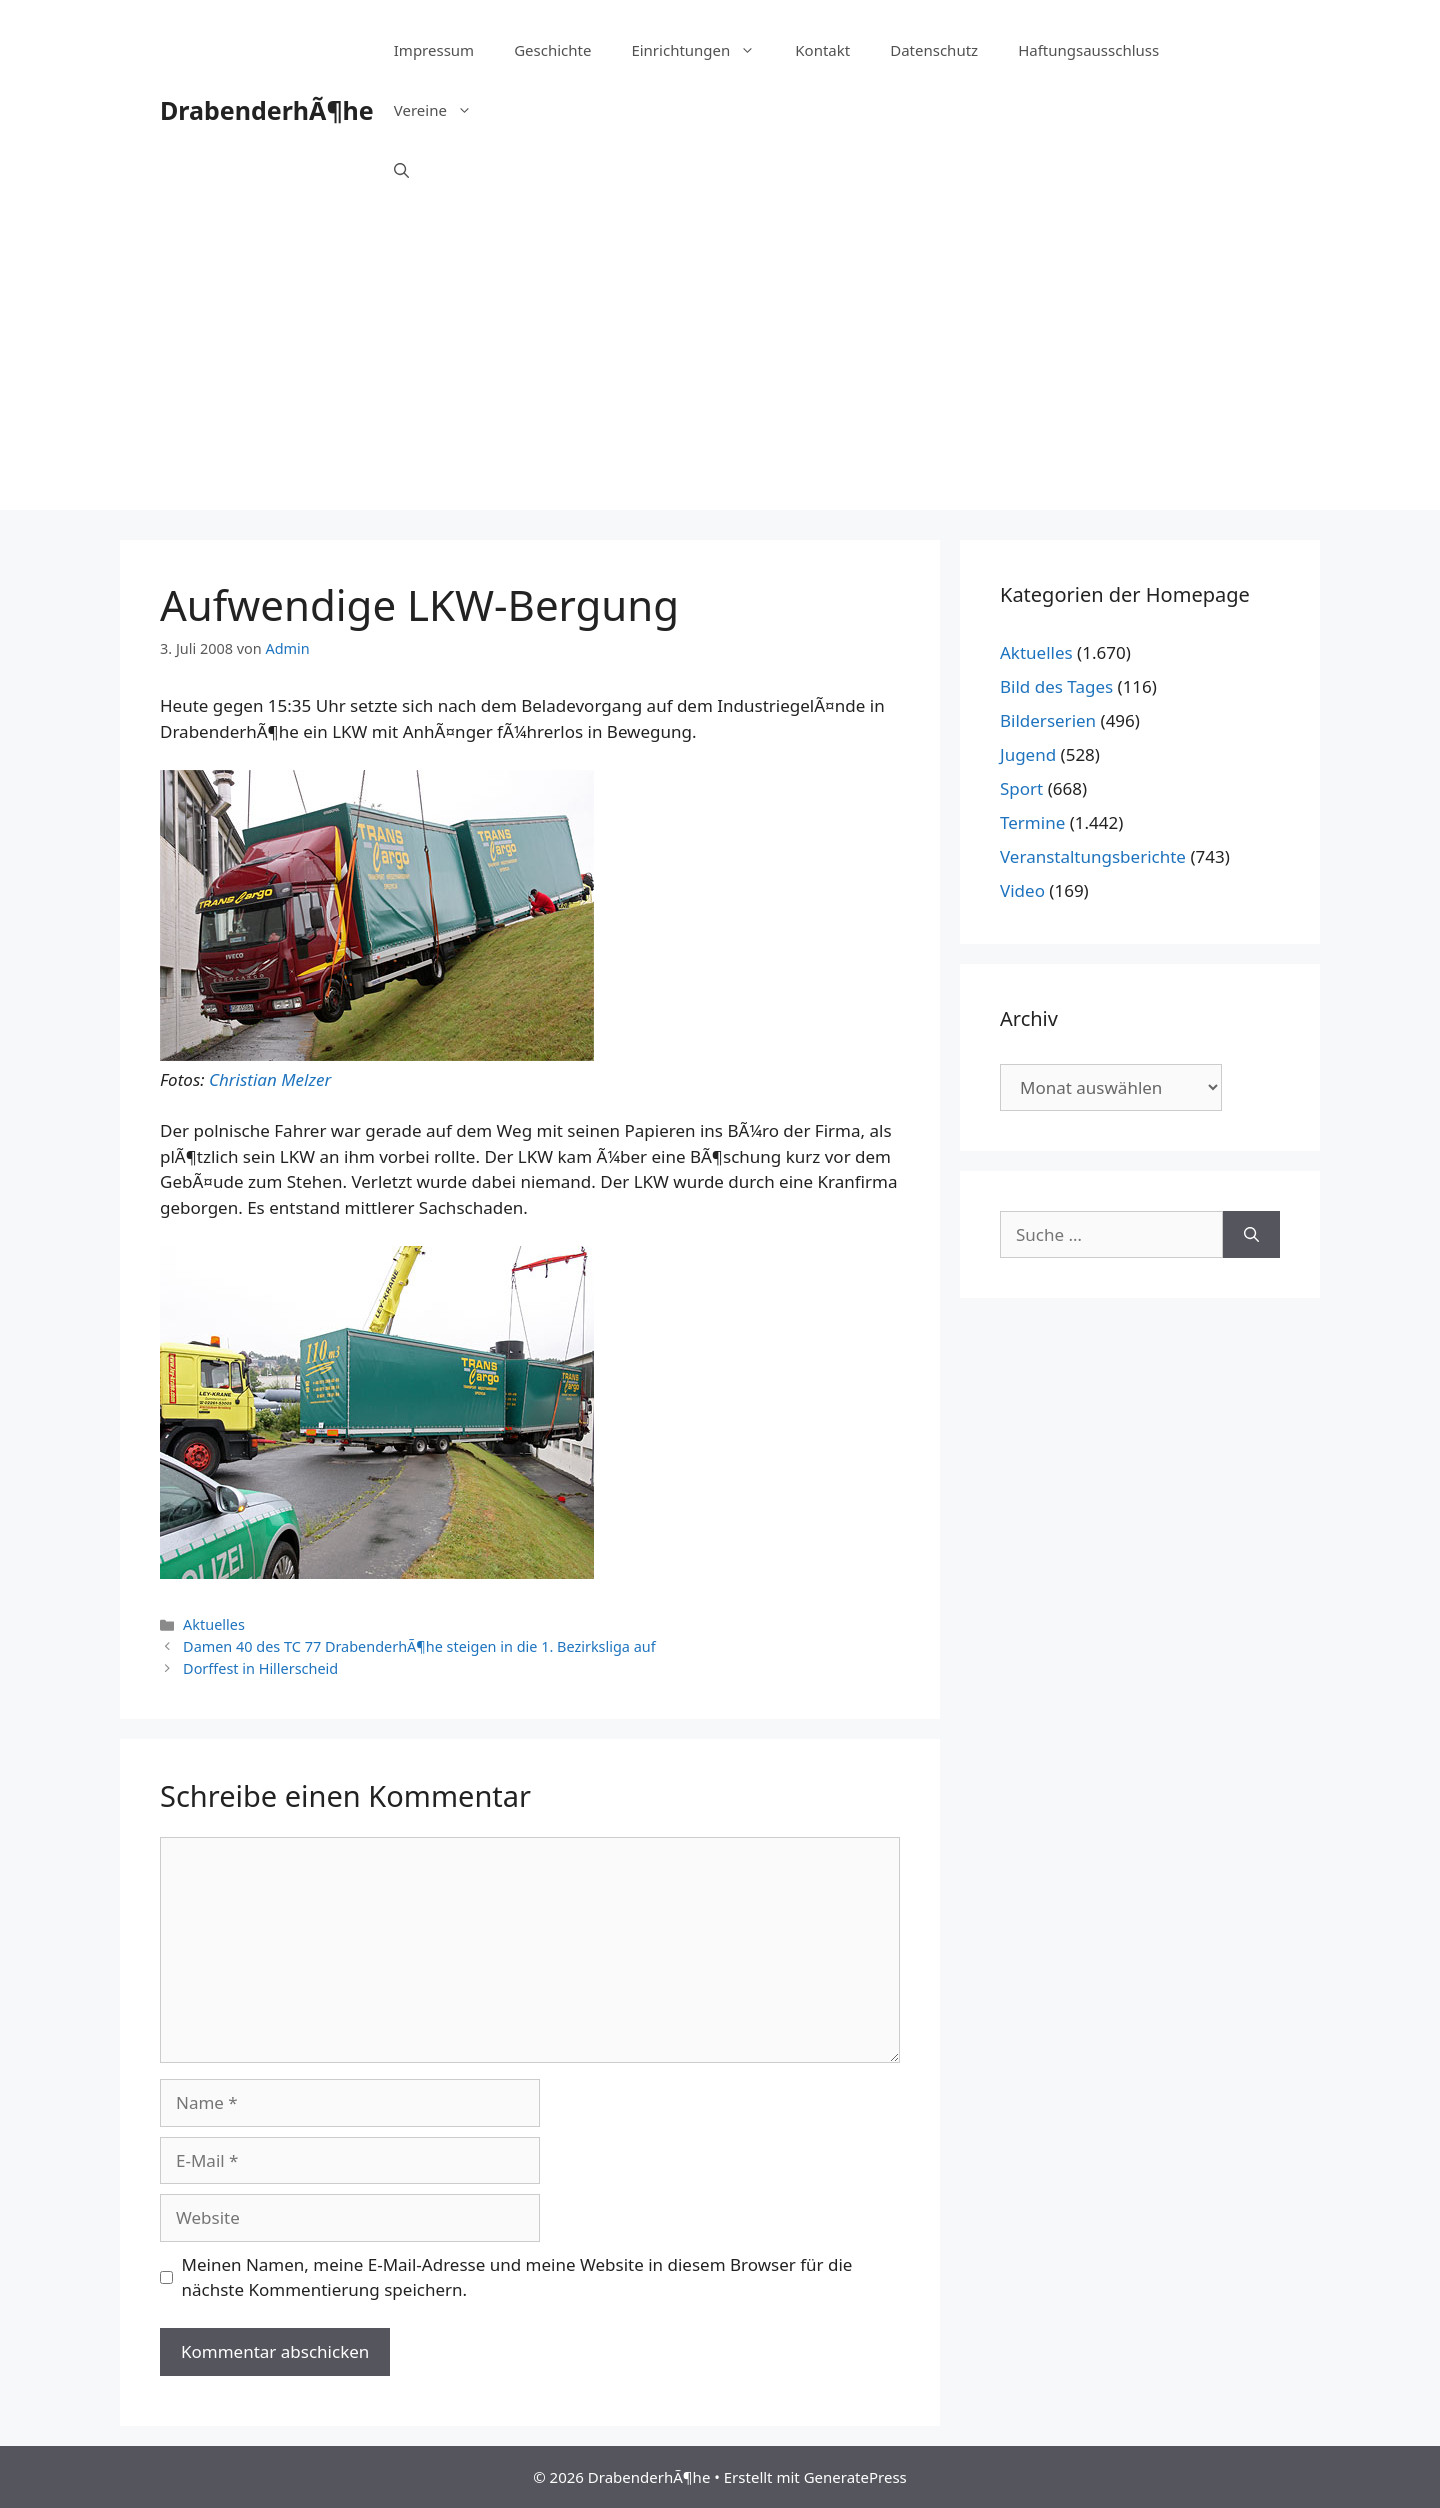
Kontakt (822, 50)
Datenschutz (934, 50)
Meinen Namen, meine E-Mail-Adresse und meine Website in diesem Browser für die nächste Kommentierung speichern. (517, 2277)
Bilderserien (1048, 720)
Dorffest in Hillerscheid (260, 1668)
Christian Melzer (270, 1079)
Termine (1032, 822)
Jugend (1028, 754)
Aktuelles (214, 1624)
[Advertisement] (720, 370)
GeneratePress (855, 2477)
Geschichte (552, 50)
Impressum (434, 50)
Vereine (443, 110)
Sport (1021, 788)
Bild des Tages (1056, 686)
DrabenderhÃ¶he (267, 110)
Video (1022, 890)
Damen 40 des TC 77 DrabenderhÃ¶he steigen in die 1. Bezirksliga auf (419, 1646)
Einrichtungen (703, 50)
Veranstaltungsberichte (1093, 856)
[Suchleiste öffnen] (401, 170)
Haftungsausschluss (1088, 50)
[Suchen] (1251, 1235)
